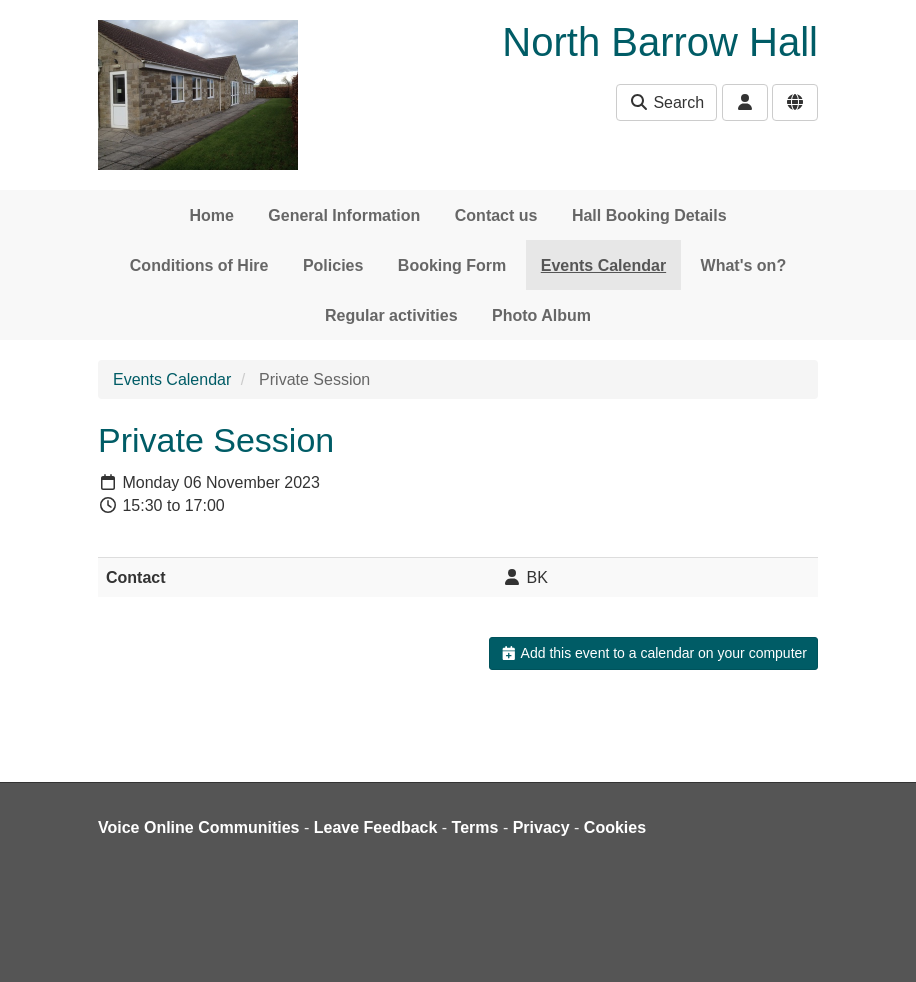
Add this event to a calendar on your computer (653, 653)
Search (666, 102)
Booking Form (452, 265)
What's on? (744, 265)
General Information (344, 215)
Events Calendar (603, 265)
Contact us (496, 215)
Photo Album (541, 315)
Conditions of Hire (199, 265)
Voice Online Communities (199, 827)
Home (211, 215)
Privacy (541, 827)
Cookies (615, 827)
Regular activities (391, 315)
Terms (475, 827)
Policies (333, 265)
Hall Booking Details (649, 215)
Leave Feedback (376, 827)
